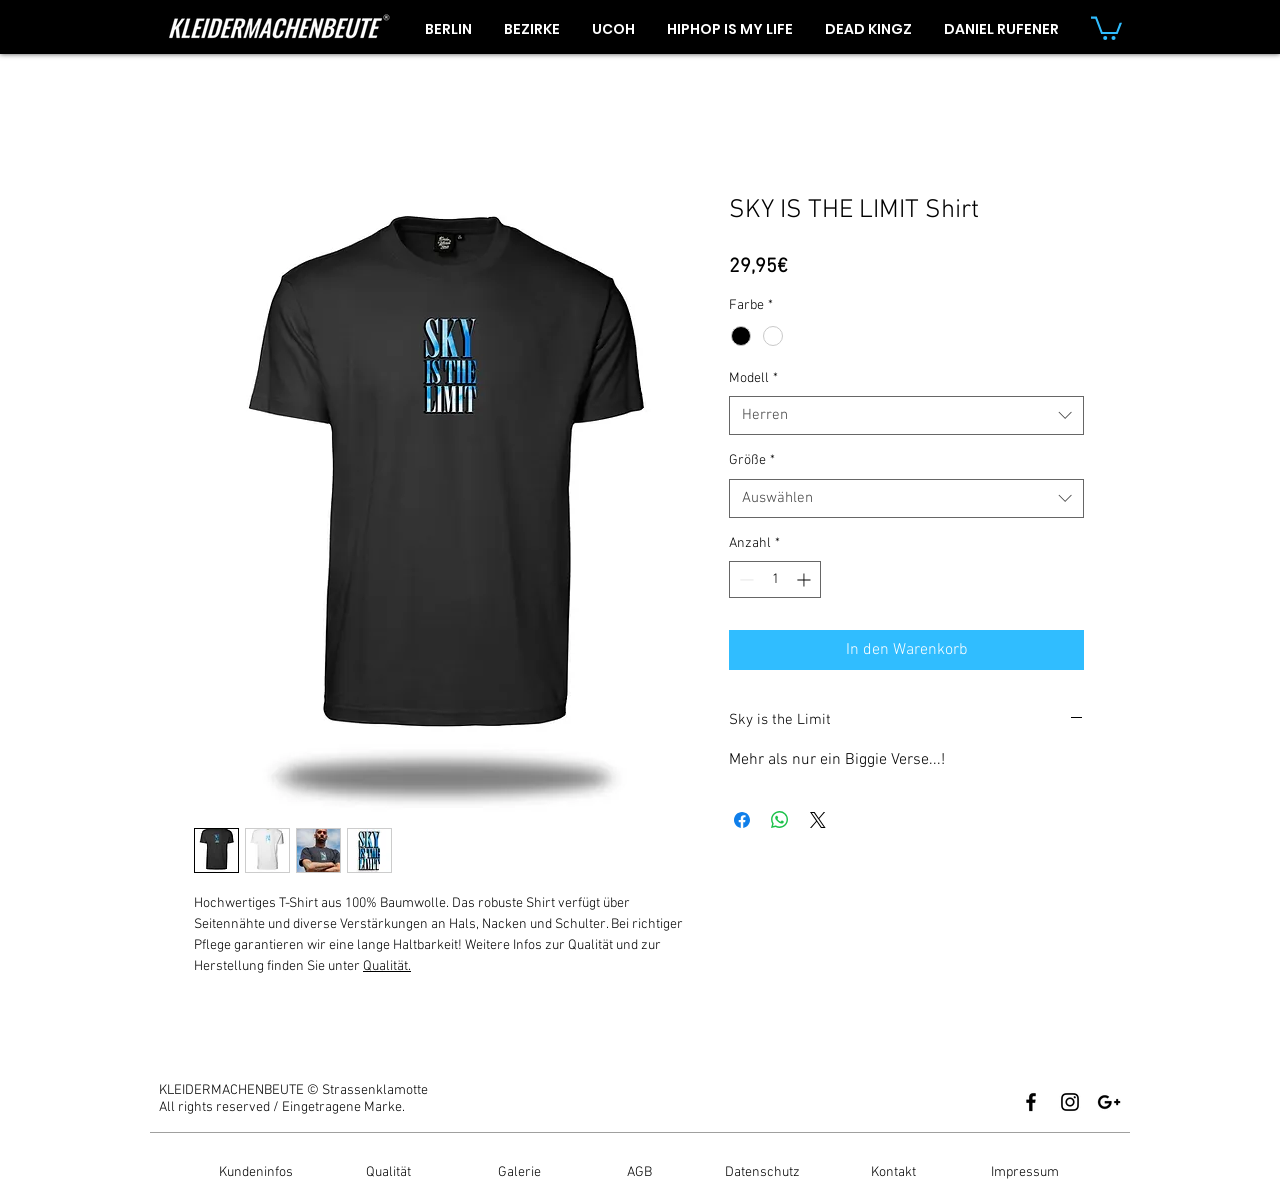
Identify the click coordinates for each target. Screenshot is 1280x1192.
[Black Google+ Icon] (1109, 1102)
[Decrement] (744, 579)
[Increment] (805, 579)
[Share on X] (818, 820)
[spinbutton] (775, 579)
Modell (753, 378)
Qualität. (387, 966)
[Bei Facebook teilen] (742, 820)
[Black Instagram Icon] (1070, 1102)
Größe (752, 460)
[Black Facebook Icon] (1031, 1102)
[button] (1106, 27)
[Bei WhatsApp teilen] (780, 820)
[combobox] (906, 415)
